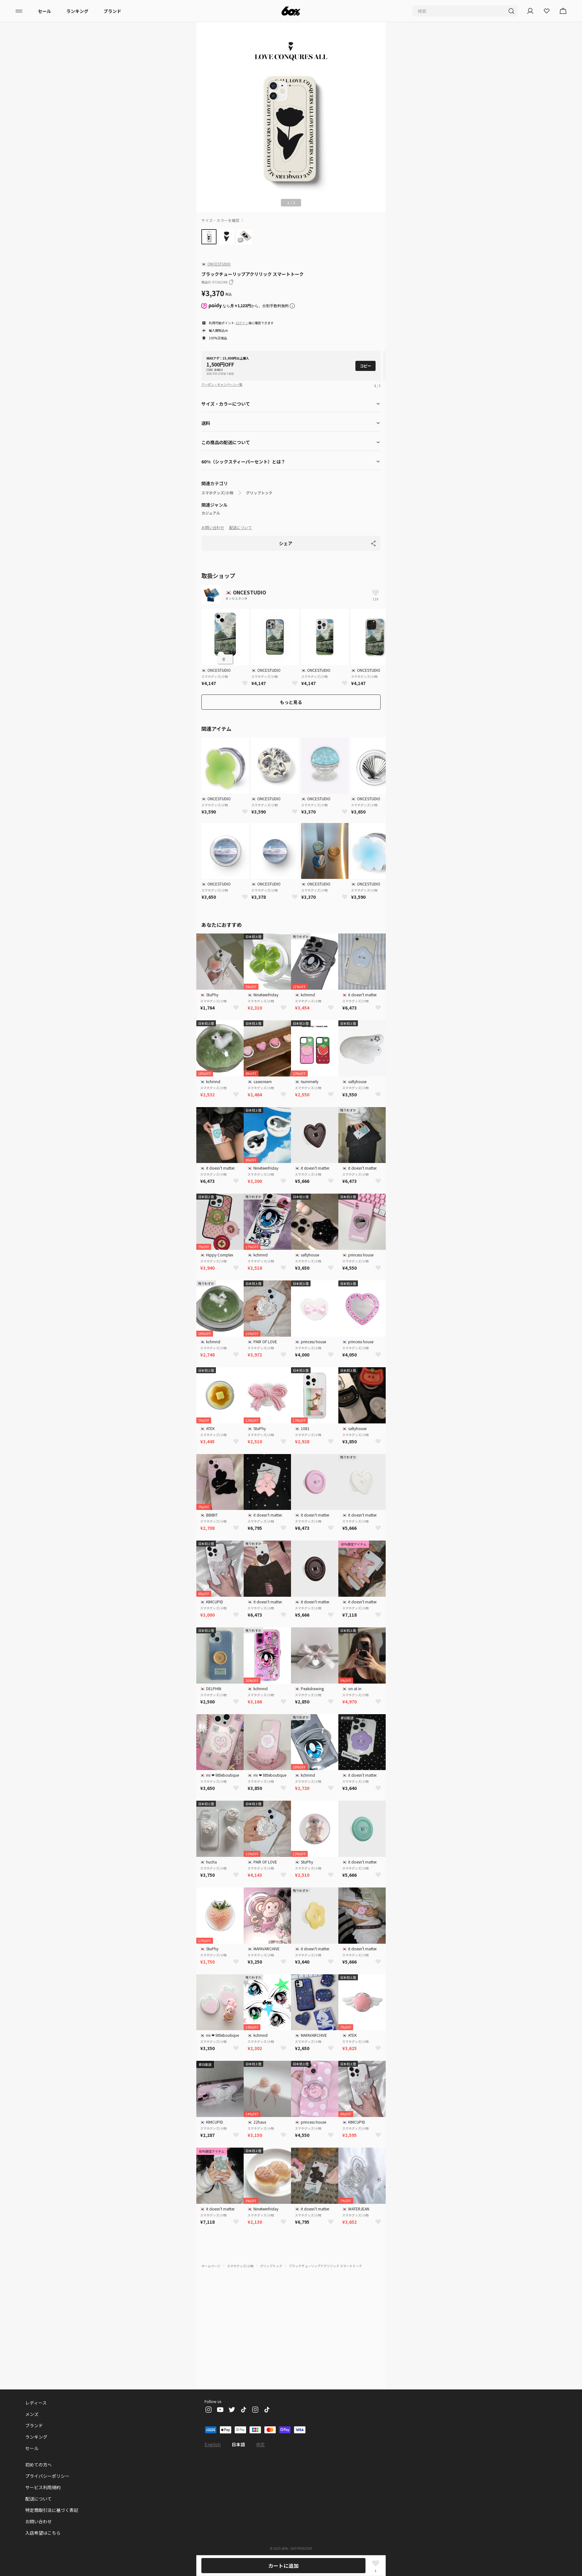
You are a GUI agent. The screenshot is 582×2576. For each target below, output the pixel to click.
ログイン (242, 322)
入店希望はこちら (43, 2533)
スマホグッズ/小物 (217, 492)
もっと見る (291, 702)
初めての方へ (38, 2464)
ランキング (77, 11)
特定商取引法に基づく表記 (51, 2510)
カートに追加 (283, 2565)
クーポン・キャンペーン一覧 (221, 384)
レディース (36, 2403)
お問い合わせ (212, 527)
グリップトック (259, 492)
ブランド (112, 11)
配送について (240, 527)
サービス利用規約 (43, 2487)
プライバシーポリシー (47, 2476)
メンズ (32, 2414)
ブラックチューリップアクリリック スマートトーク (325, 2265)
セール (44, 11)
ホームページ (210, 2265)
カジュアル (210, 513)
